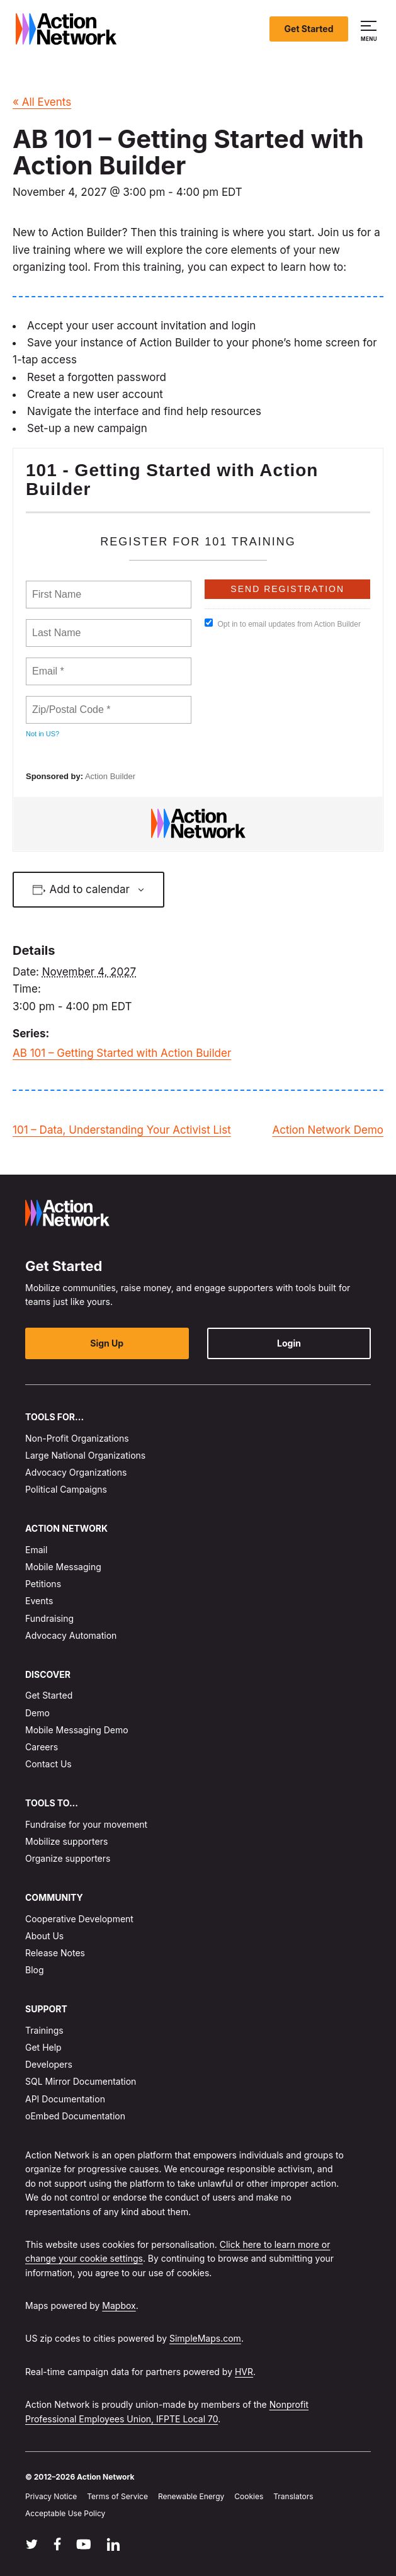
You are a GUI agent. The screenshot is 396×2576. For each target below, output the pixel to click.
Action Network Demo (327, 1130)
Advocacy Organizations (76, 1472)
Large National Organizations (85, 1455)
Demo (37, 1712)
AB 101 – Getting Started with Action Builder (122, 1053)
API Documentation (65, 2099)
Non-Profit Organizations (77, 1438)
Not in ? (42, 734)
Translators (293, 2497)
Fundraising (49, 1618)
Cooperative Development (79, 1918)
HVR (244, 2371)
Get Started (309, 28)
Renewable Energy (191, 2497)
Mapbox (118, 2305)
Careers (41, 1746)
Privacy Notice (51, 2497)
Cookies (248, 2497)
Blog (34, 1970)
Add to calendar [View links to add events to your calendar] (89, 889)
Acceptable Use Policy (65, 2514)
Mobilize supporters (66, 1841)
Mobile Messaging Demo (76, 1729)
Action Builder (110, 776)
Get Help (43, 2047)
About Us (44, 1935)
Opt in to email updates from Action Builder (282, 623)
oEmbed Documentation (75, 2116)
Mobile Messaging (63, 1566)
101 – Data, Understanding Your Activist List (122, 1130)
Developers (48, 2065)
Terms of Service (117, 2497)
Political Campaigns (66, 1490)
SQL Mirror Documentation (80, 2082)
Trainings (44, 2030)
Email (36, 1549)
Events (39, 1601)
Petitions (43, 1584)
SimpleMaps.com (205, 2339)
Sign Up (106, 1343)
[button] (370, 29)
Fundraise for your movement (86, 1824)
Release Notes (55, 1952)
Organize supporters (67, 1858)
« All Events (42, 102)
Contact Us (48, 1763)
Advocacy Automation (70, 1635)
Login (289, 1343)
